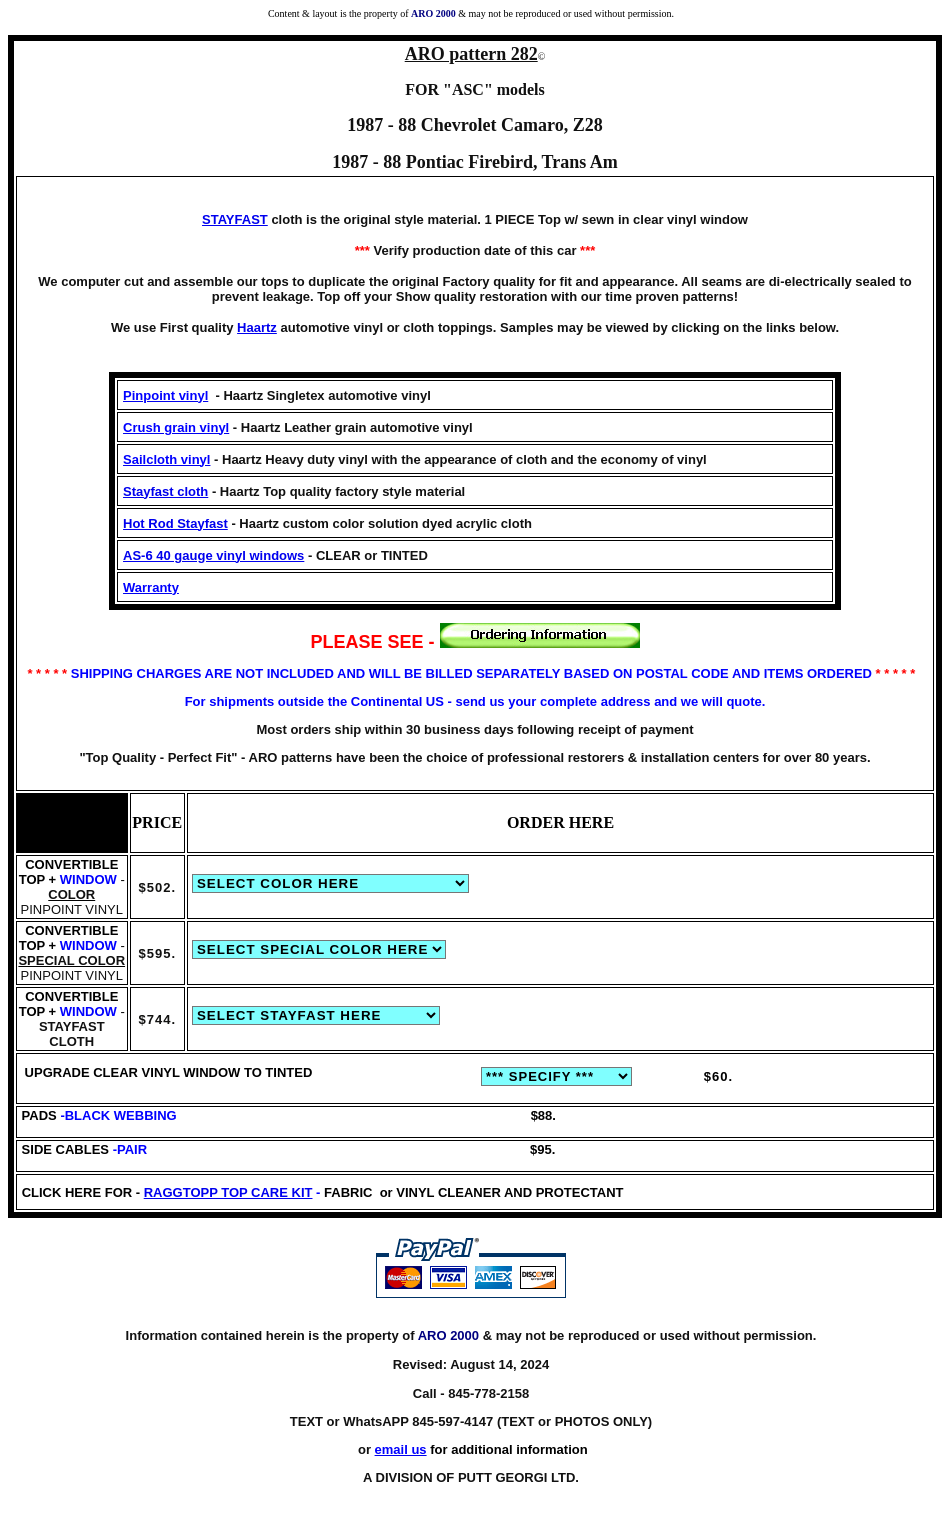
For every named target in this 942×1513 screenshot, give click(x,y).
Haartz (257, 327)
